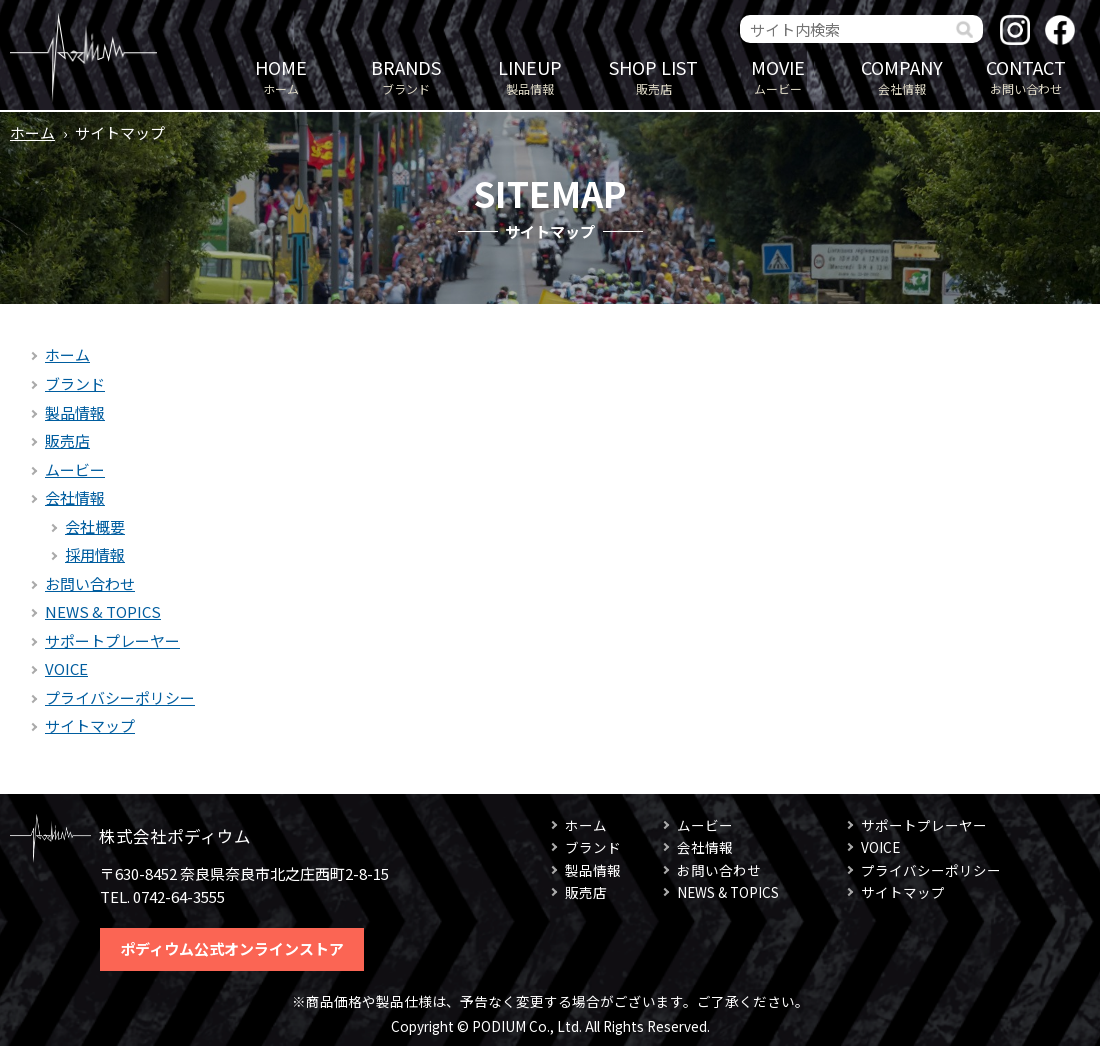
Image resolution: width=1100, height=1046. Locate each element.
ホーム (281, 75)
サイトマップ (90, 725)
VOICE (66, 668)
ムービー (778, 75)
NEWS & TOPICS (103, 611)
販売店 (654, 75)
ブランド (406, 75)
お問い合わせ (1026, 75)
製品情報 (530, 75)
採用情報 (95, 554)
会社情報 (902, 75)
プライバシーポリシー (120, 697)
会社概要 (95, 526)
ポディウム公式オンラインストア (232, 948)
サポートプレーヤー (112, 640)
